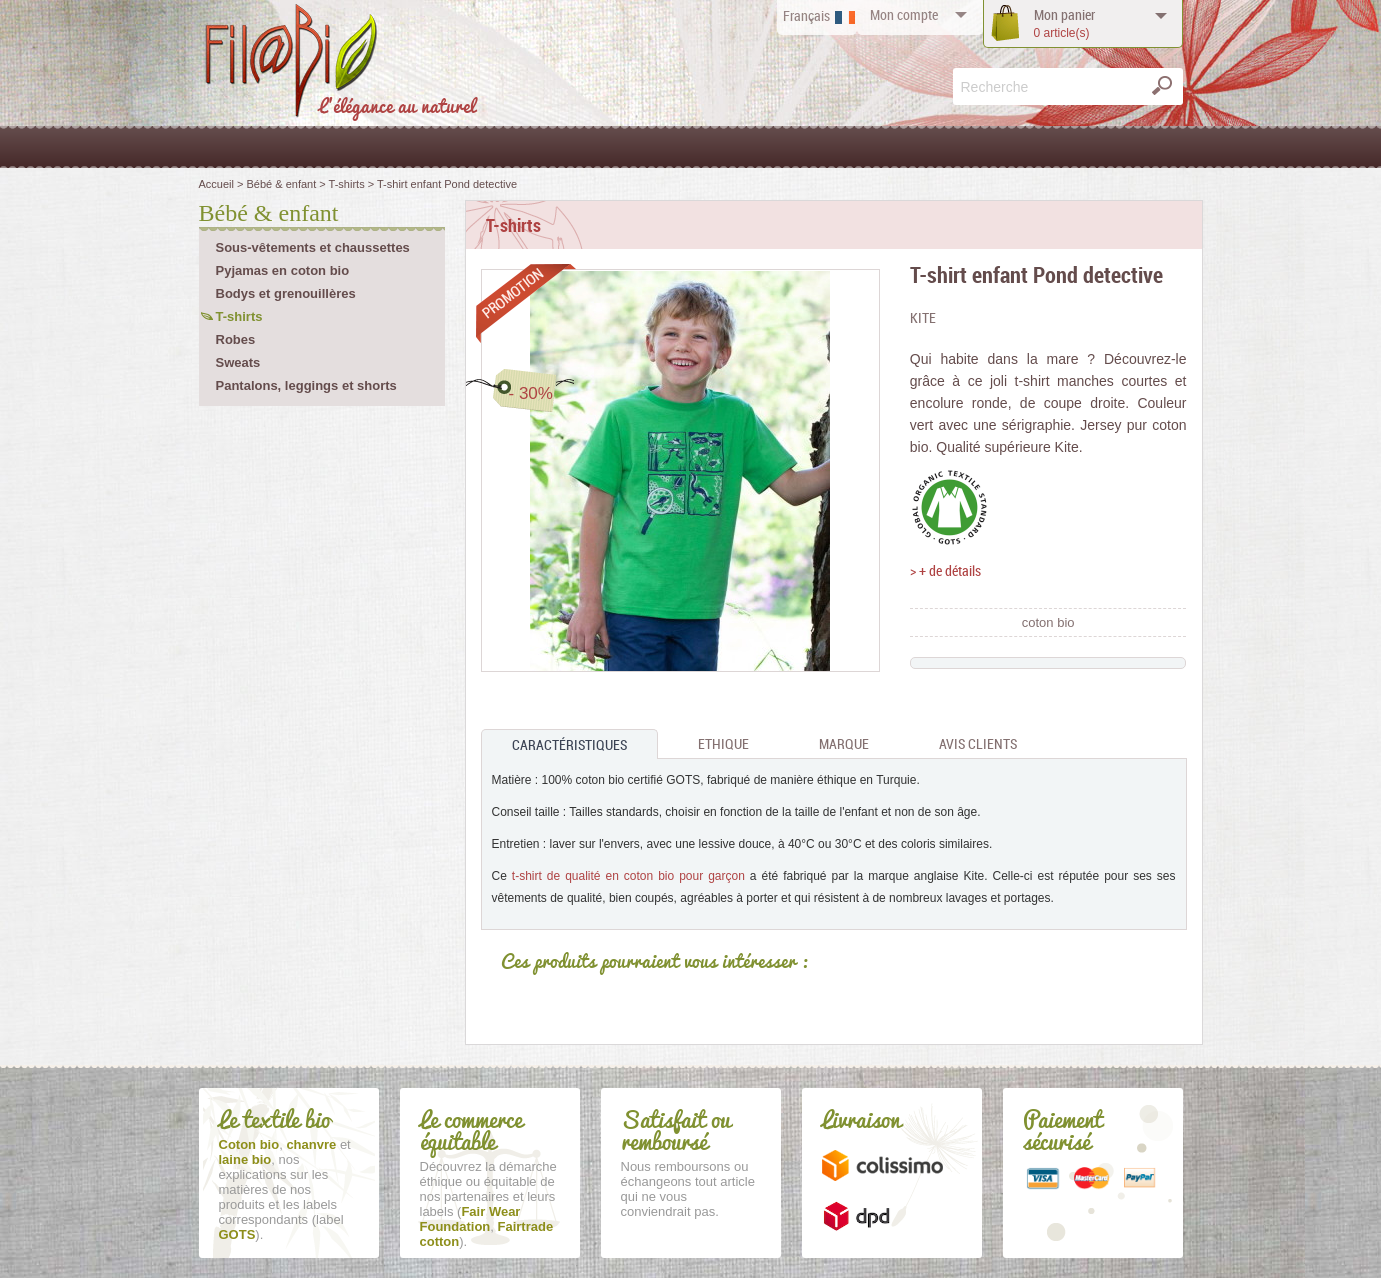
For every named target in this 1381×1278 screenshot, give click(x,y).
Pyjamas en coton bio (283, 270)
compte (904, 14)
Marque (844, 743)
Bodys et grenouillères (286, 293)
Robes (236, 339)
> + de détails (945, 570)
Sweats (238, 362)
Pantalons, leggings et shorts (306, 385)
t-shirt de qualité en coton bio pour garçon (628, 876)
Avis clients (978, 743)
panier (1064, 23)
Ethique (723, 743)
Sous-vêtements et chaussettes (313, 247)
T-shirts (239, 316)
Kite (923, 317)
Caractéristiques (569, 744)
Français (806, 15)
